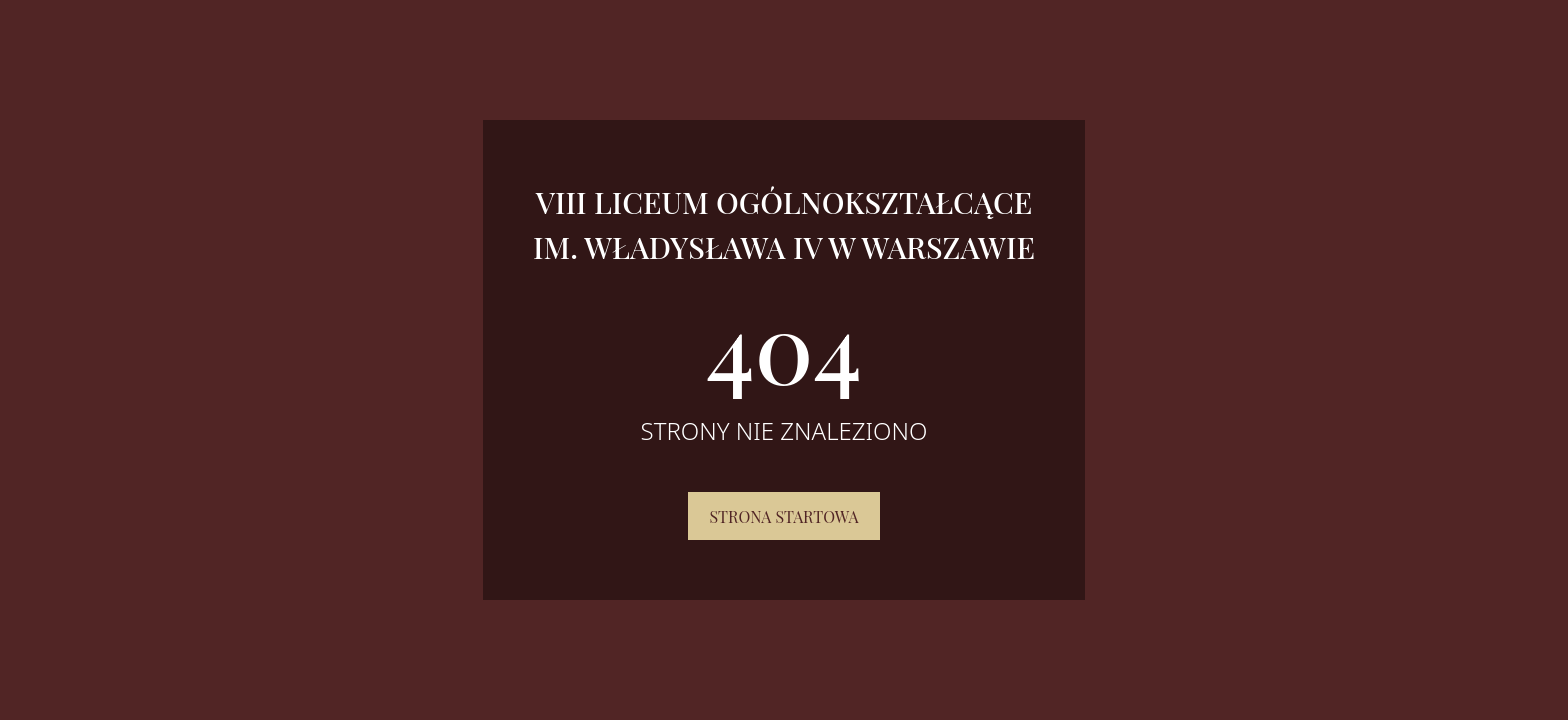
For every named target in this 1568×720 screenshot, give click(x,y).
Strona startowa (783, 516)
